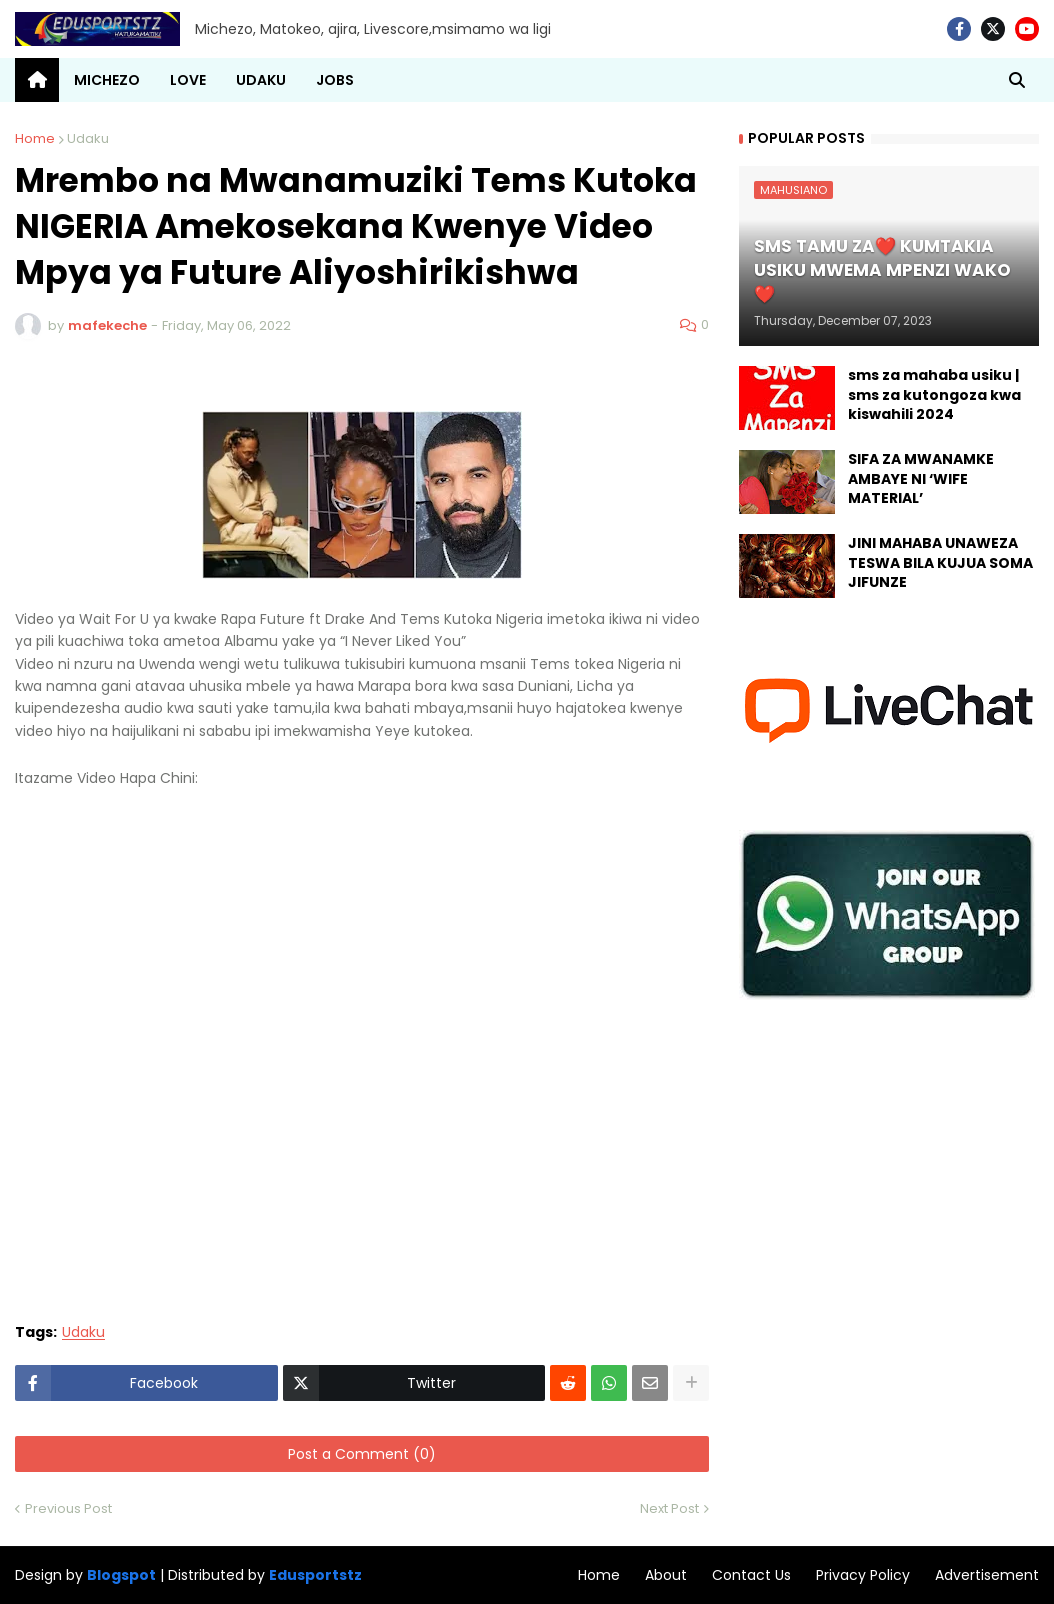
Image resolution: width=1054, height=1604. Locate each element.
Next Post (669, 1508)
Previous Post (68, 1508)
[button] (1017, 80)
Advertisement (987, 1575)
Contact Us (751, 1575)
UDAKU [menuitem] (261, 80)
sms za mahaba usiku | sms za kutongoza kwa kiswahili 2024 (934, 395)
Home (35, 138)
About (666, 1575)
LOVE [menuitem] (188, 80)
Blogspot (121, 1575)
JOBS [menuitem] (335, 80)
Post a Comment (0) (362, 1454)
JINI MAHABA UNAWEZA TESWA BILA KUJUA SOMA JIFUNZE (940, 563)
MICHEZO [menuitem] (107, 80)
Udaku (88, 138)
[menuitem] (37, 80)
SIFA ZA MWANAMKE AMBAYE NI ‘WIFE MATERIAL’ (921, 479)
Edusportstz (315, 1575)
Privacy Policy (863, 1575)
